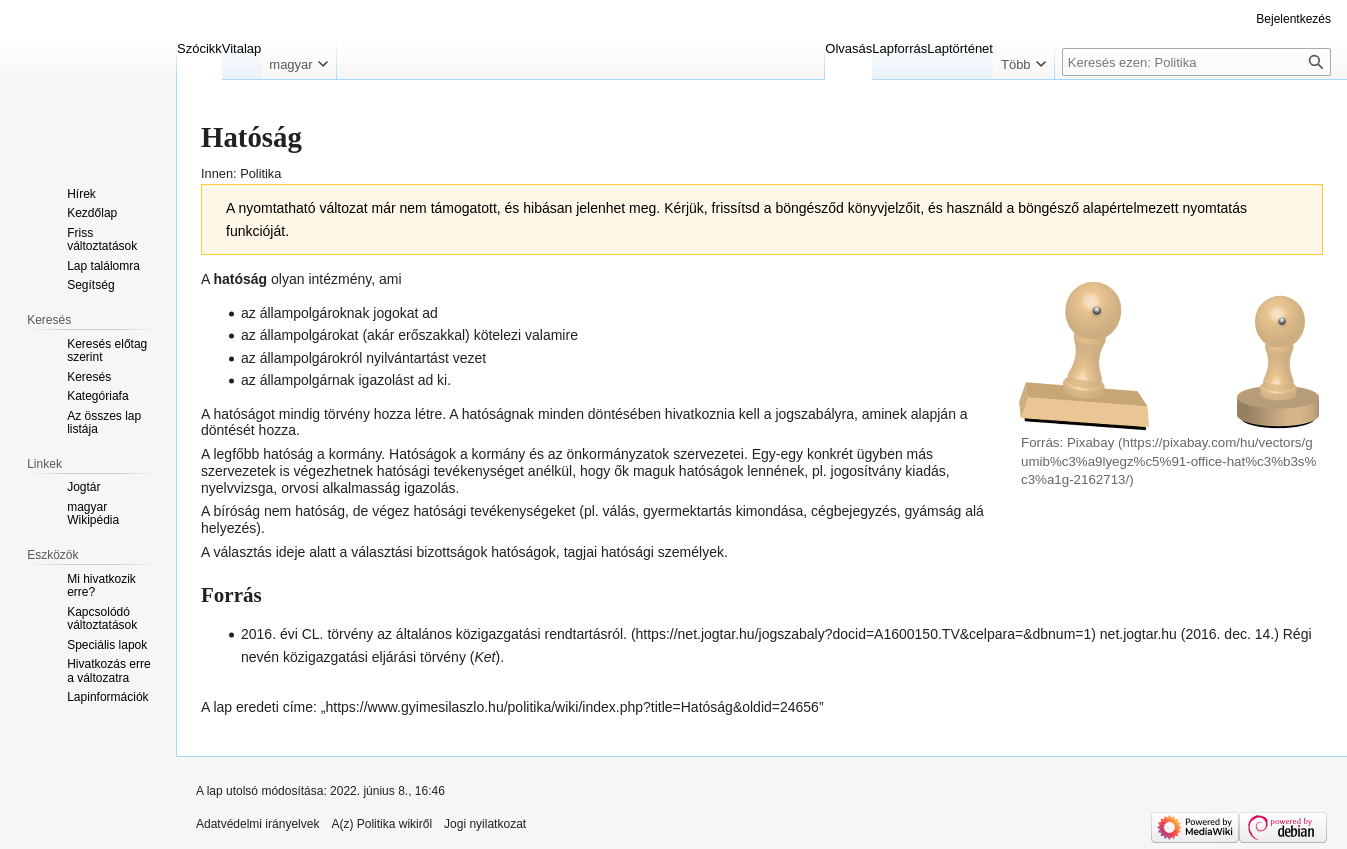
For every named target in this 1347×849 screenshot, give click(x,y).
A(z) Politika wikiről (381, 824)
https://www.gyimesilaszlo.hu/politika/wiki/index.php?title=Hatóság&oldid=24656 (572, 707)
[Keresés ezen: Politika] (1196, 62)
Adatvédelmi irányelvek (257, 824)
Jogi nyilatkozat (485, 824)
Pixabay (1090, 442)
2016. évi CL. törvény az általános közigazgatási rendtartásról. (434, 634)
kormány (355, 454)
